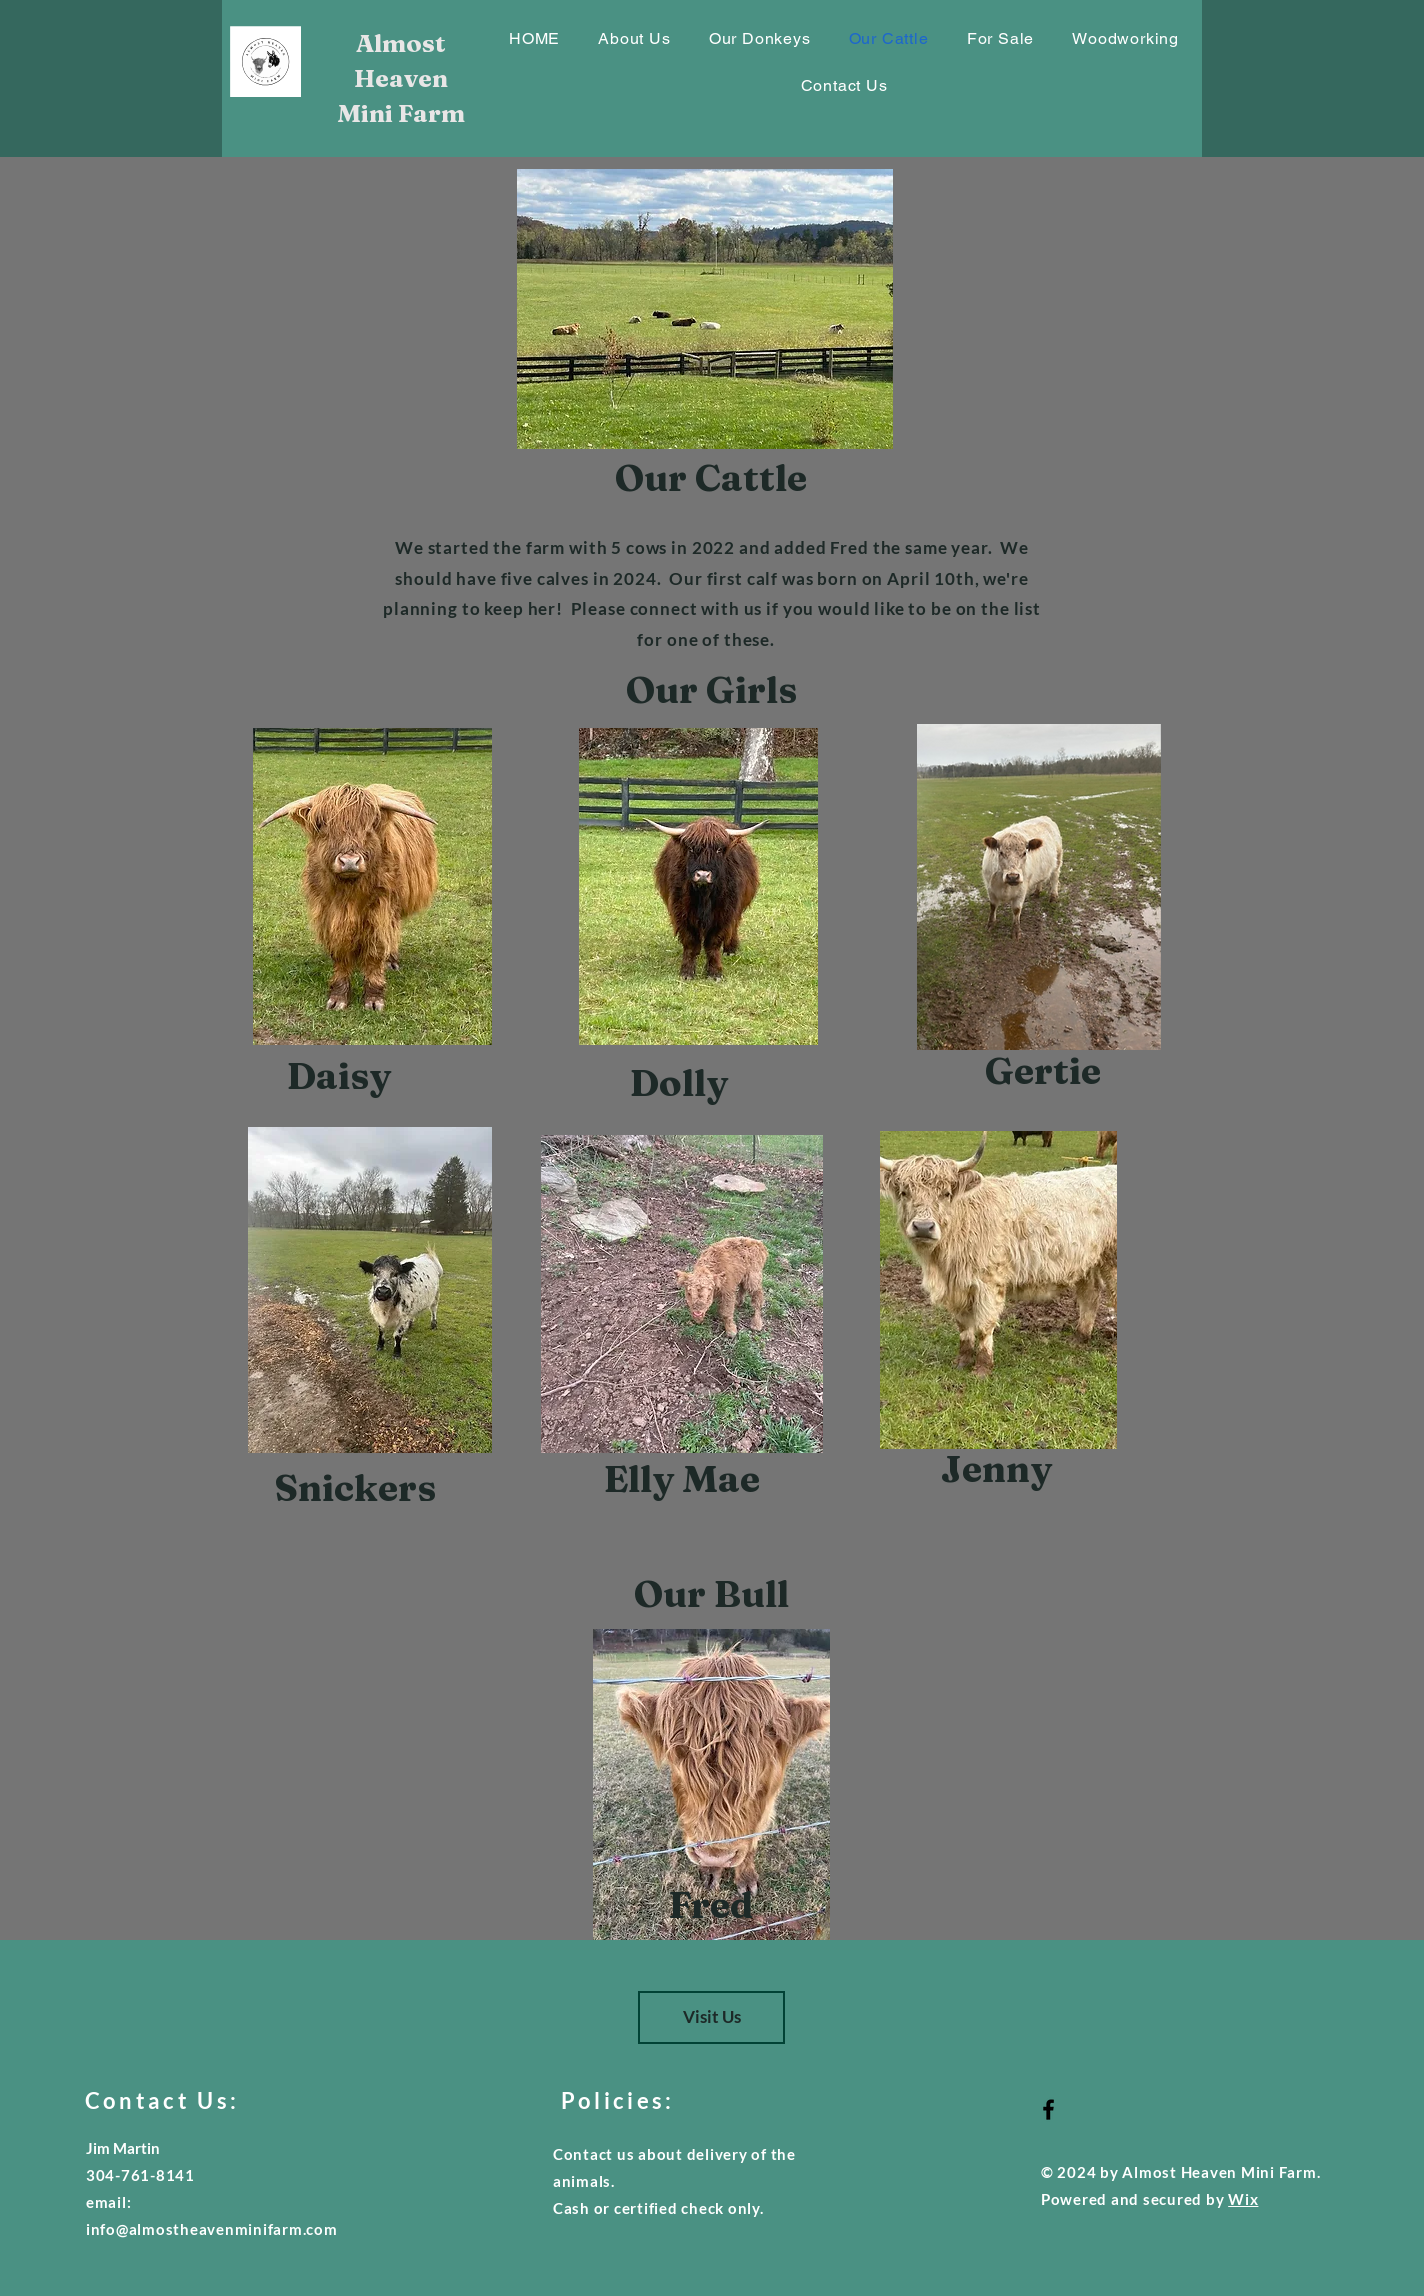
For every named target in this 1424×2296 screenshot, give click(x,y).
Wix (1243, 2199)
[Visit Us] (711, 2017)
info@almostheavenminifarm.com (212, 2229)
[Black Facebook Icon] (1048, 2109)
